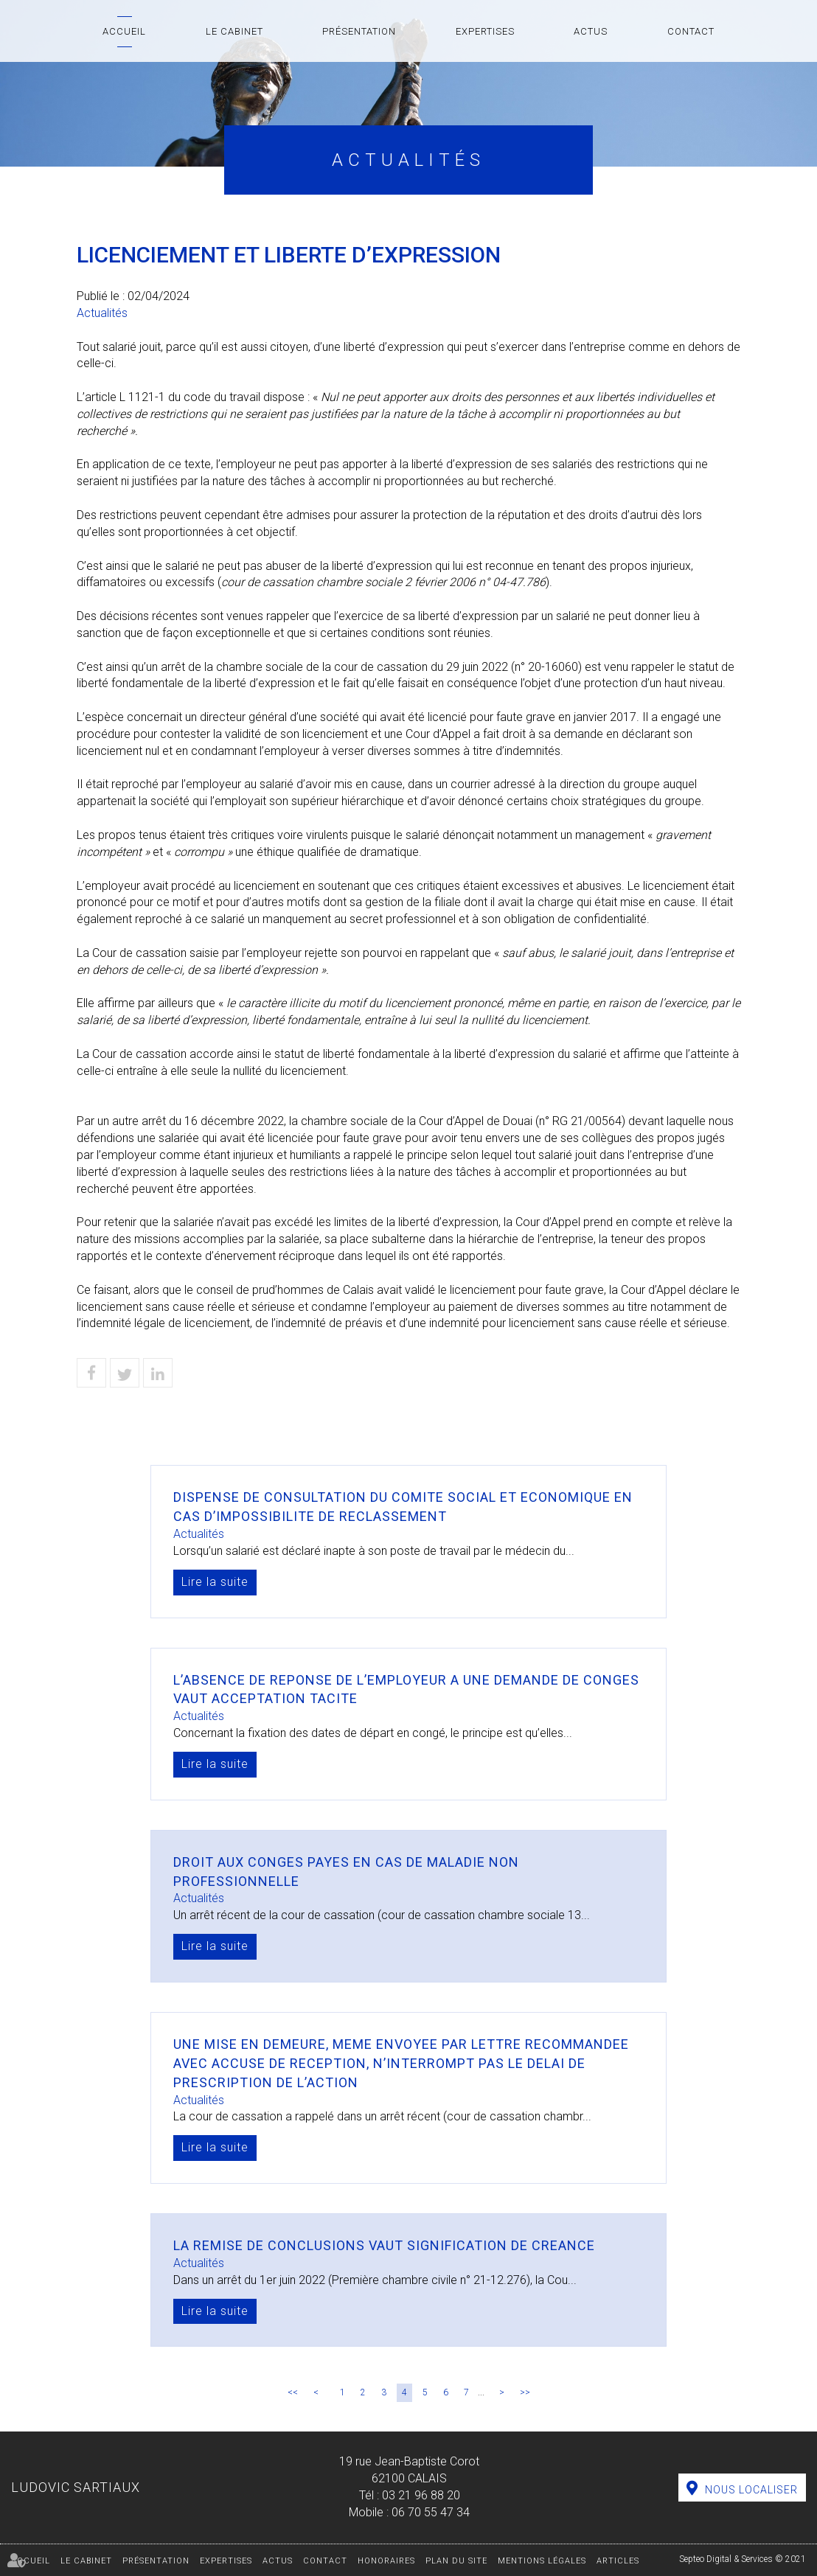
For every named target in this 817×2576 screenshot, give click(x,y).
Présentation (359, 31)
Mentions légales (542, 2561)
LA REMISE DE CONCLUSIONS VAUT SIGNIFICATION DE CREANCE (384, 2245)
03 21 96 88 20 (421, 2495)
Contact (691, 31)
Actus (591, 31)
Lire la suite (214, 1582)
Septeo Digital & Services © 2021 (742, 2559)
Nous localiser (751, 2490)
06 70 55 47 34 (431, 2512)
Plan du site (456, 2561)
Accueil (124, 31)
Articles (618, 2561)
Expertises (485, 31)
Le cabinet (234, 31)
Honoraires (386, 2561)
